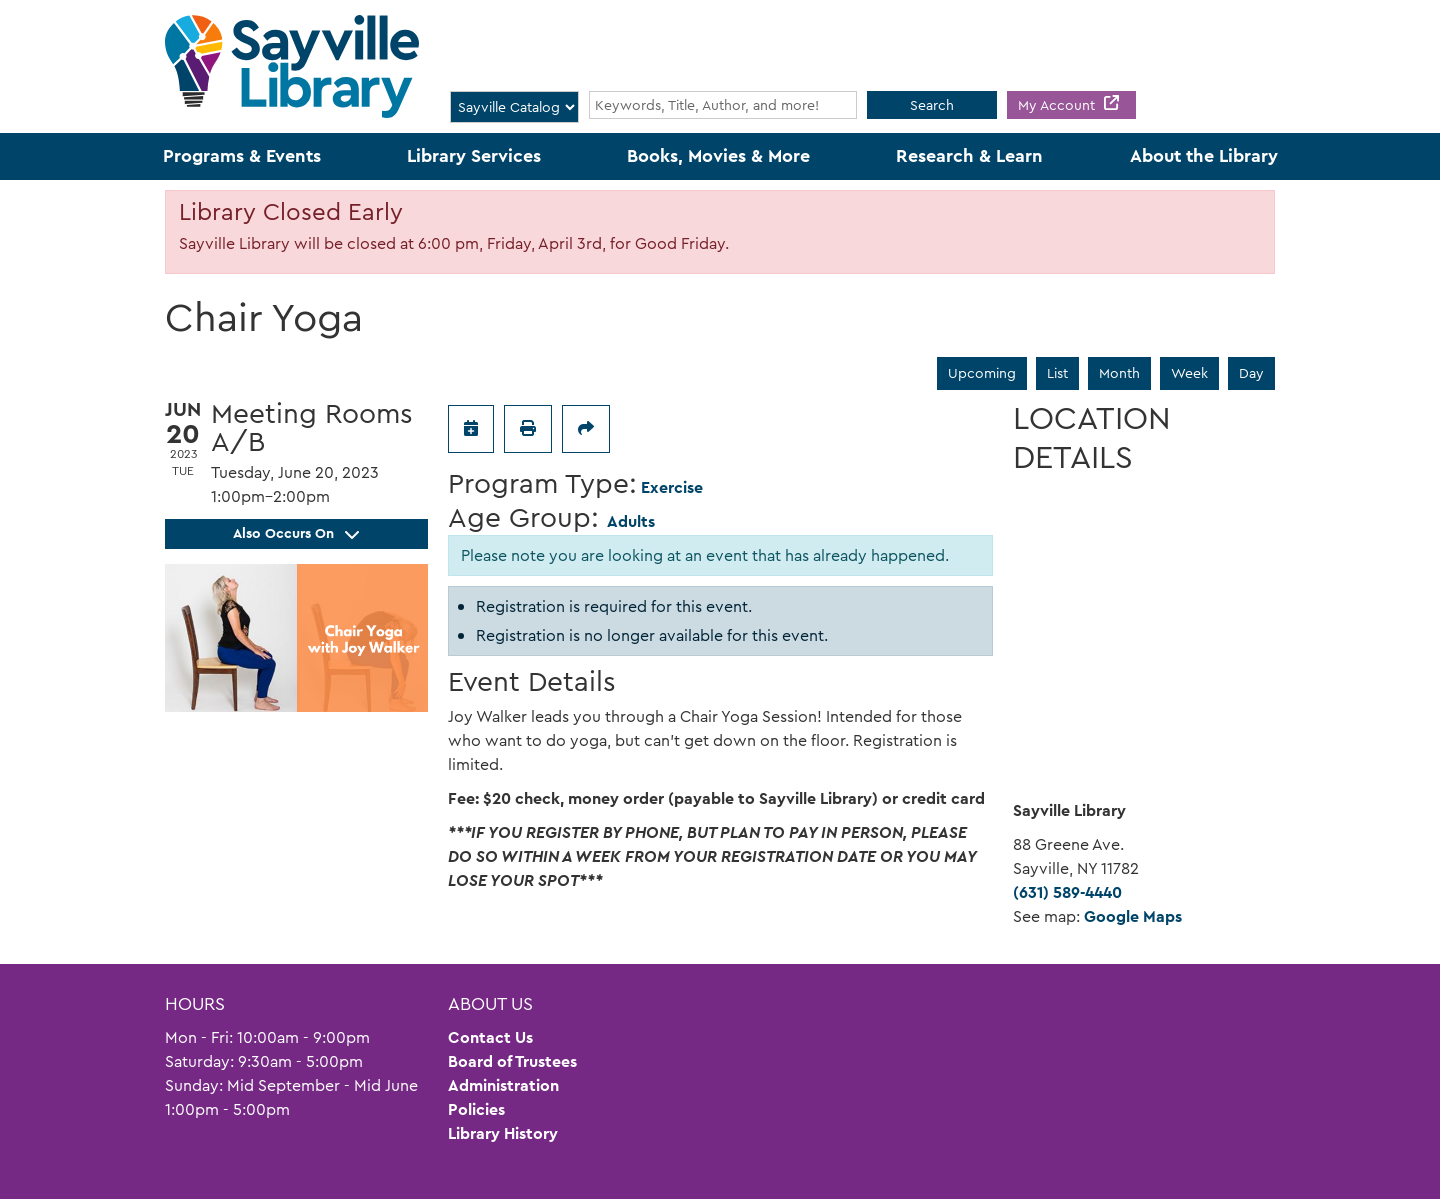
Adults (631, 521)
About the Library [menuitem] (1204, 156)
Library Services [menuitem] (474, 156)
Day (1251, 373)
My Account (1058, 105)
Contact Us (490, 1037)
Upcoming (982, 373)
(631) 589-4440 (1067, 892)
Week (1189, 373)
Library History (503, 1133)
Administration (503, 1085)
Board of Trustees (512, 1061)
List (1057, 373)
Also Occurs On (296, 533)
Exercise (672, 487)
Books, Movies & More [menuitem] (718, 156)
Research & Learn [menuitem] (969, 156)
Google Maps (1133, 916)
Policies (476, 1109)
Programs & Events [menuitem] (242, 156)
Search (932, 105)
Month (1119, 373)
